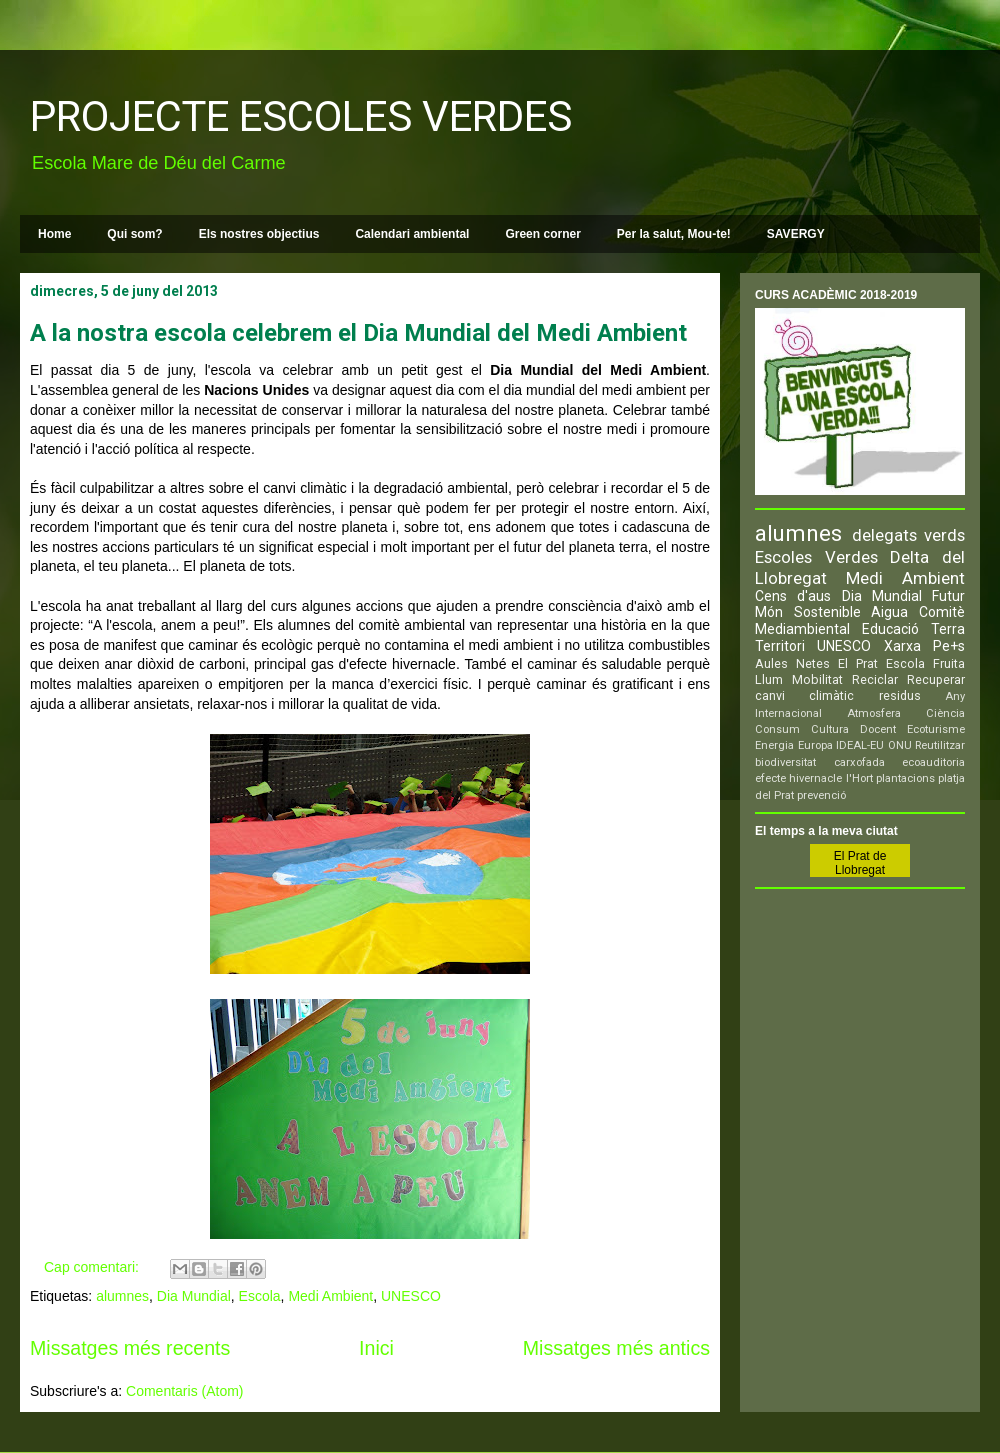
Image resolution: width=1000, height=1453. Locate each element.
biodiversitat (785, 762)
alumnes (122, 1296)
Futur (948, 596)
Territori (780, 646)
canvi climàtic (804, 695)
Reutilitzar (940, 745)
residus (900, 695)
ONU (900, 745)
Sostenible (827, 612)
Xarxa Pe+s (924, 646)
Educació (890, 629)
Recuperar (936, 679)
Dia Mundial (194, 1296)
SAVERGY (796, 234)
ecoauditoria (933, 762)
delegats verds (909, 535)
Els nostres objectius (259, 234)
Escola (260, 1296)
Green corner (542, 234)
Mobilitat (817, 679)
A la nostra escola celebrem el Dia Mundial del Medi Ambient (358, 333)
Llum (769, 679)
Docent (878, 729)
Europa (815, 745)
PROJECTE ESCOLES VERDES (301, 116)
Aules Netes (792, 663)
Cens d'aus (793, 596)
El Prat (858, 663)
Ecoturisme (936, 729)
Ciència (945, 713)
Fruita (949, 663)
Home (54, 234)
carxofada (859, 762)
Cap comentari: (93, 1267)
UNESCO (411, 1296)
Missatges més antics (616, 1348)
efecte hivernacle (798, 778)
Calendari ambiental (412, 234)
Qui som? (134, 234)
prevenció (821, 795)
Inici (376, 1348)
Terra (948, 629)
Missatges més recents (130, 1348)
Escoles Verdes (816, 557)
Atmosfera (874, 713)
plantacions (905, 778)
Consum (777, 729)
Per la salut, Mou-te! (674, 234)
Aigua (889, 612)
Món (769, 612)
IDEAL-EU (860, 745)
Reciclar (875, 679)
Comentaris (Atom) (184, 1391)
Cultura (830, 729)
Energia (774, 745)
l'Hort (859, 778)
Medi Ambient (330, 1296)
